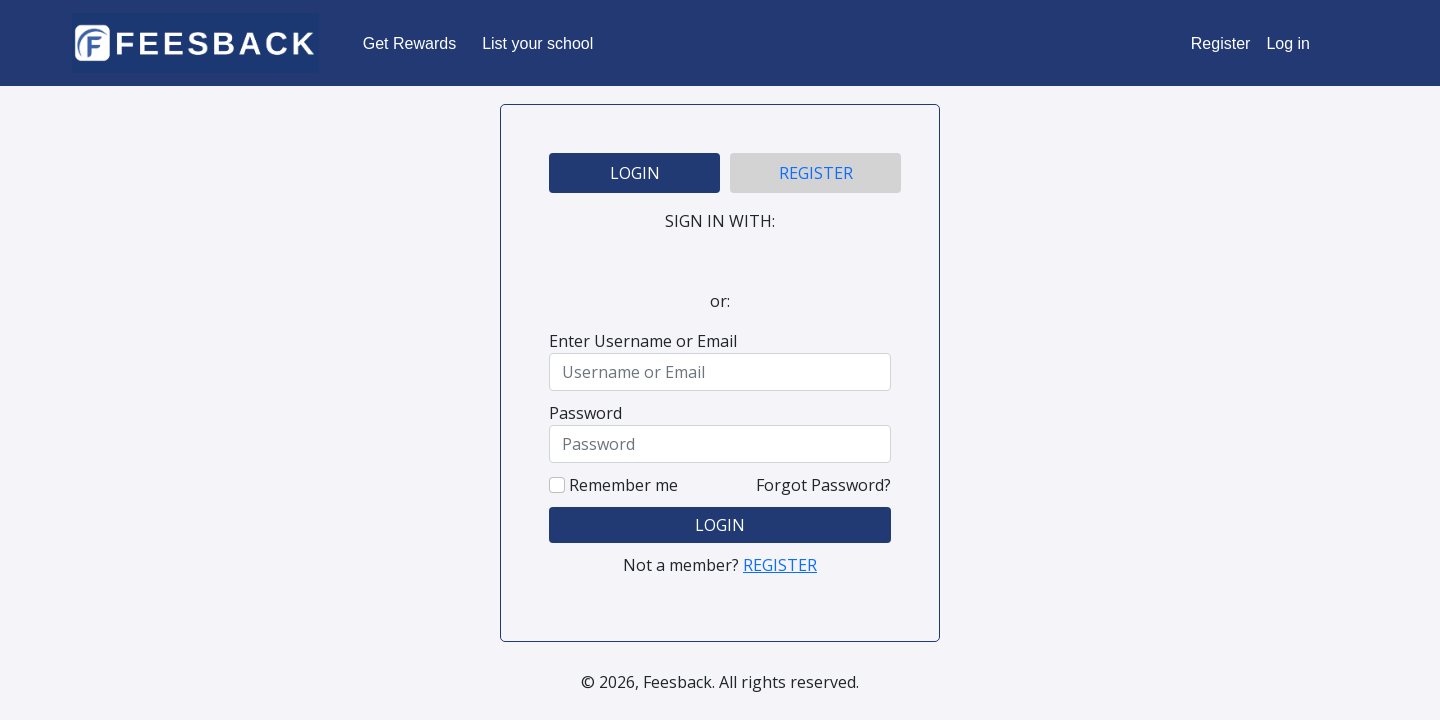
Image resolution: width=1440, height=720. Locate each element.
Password (585, 413)
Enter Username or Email (643, 341)
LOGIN (635, 173)
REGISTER (816, 173)
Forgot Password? (823, 485)
